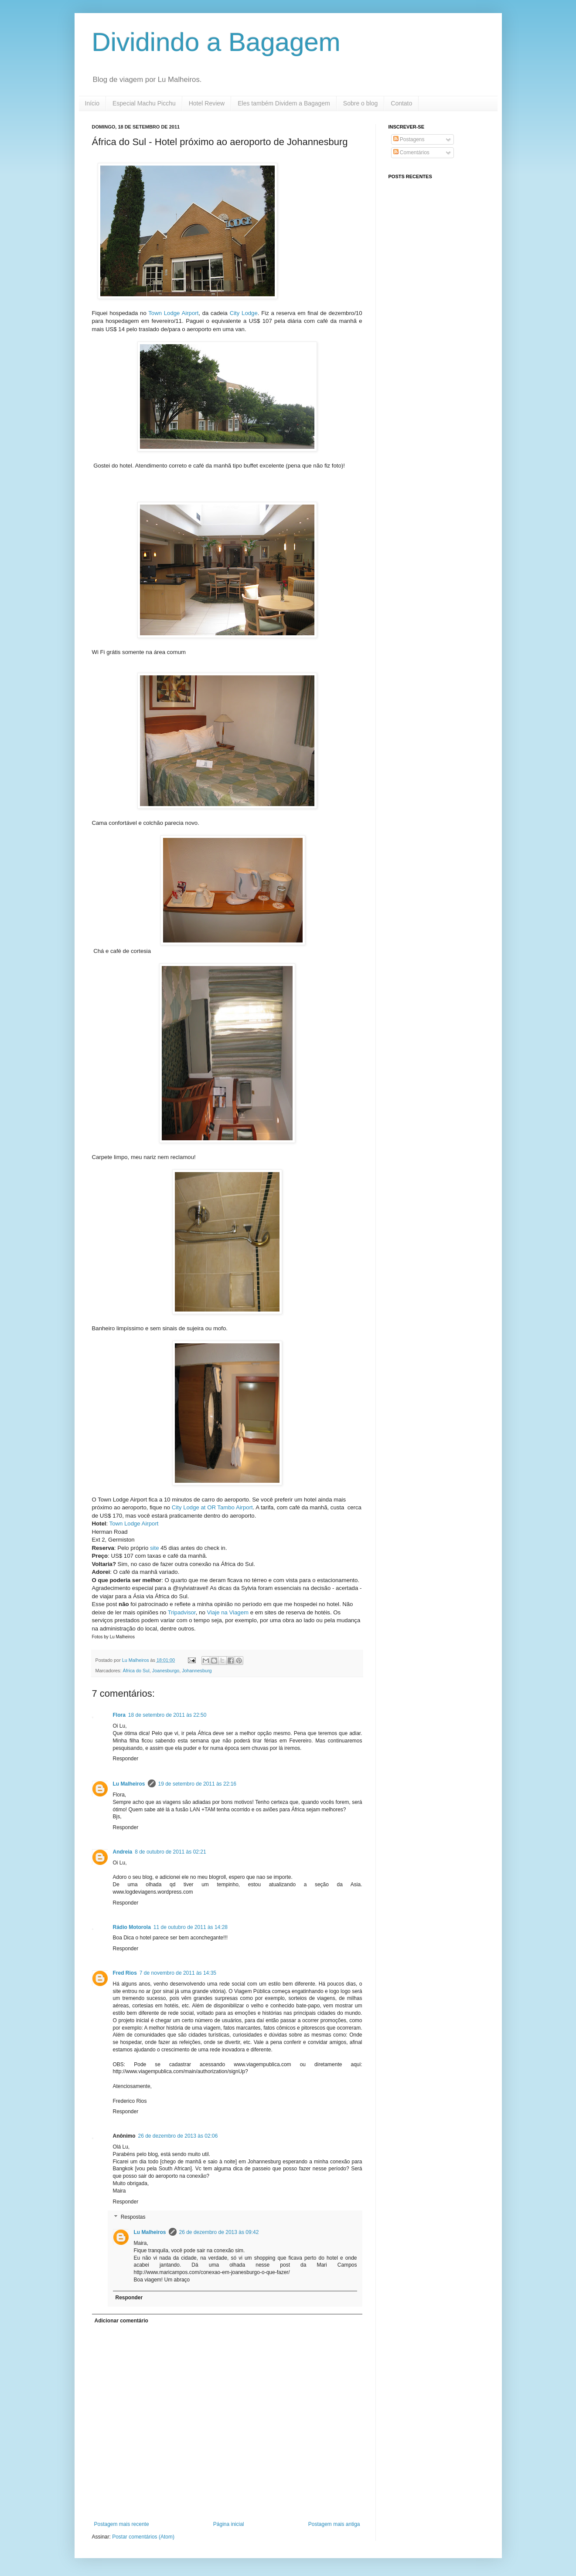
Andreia (123, 1852)
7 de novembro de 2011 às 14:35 (178, 1973)
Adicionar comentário (121, 2321)
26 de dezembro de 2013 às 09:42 (219, 2232)
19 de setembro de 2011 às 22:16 (197, 1784)
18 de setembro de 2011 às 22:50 (167, 1715)
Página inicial (228, 2524)
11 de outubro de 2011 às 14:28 (190, 1927)
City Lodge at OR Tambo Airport (212, 1507)
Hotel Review (207, 103)
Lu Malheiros (136, 1660)
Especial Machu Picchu (144, 103)
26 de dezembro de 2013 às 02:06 (178, 2136)
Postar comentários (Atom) (143, 2537)
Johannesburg (196, 1670)
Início (92, 103)
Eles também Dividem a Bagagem (284, 103)
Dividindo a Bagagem (216, 42)
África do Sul (136, 1670)
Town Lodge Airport (173, 313)
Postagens (409, 139)
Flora (119, 1715)
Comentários (411, 152)
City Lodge (244, 313)
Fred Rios (125, 1973)
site (154, 1548)
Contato (401, 103)
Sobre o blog (360, 103)
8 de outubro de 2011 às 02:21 (170, 1852)
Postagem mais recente (121, 2524)
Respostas (133, 2217)
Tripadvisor (182, 1612)
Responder (126, 1759)
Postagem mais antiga (334, 2524)
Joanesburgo (165, 1670)
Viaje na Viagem (228, 1612)
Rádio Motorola (132, 1927)
